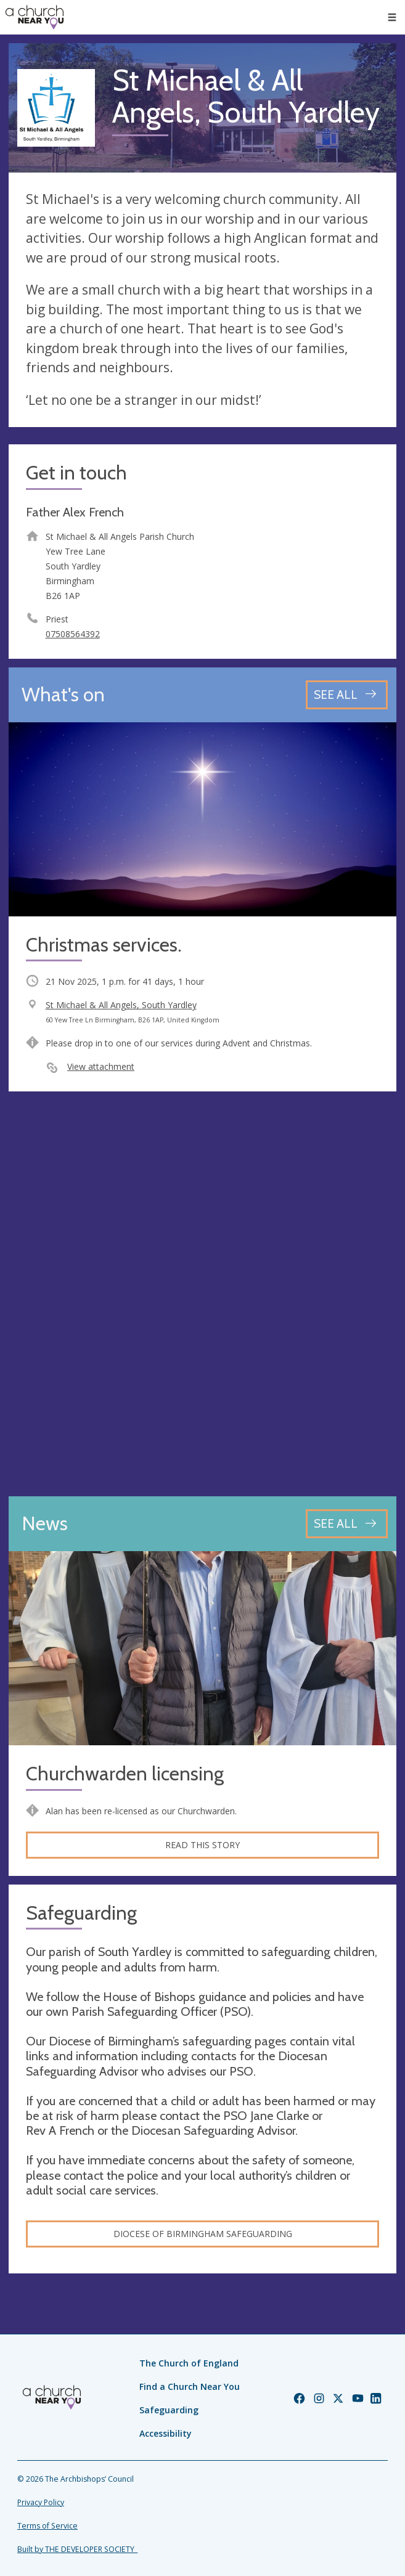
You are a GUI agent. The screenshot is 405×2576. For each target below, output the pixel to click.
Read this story (202, 1845)
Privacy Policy (40, 2502)
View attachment (100, 1066)
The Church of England (189, 2363)
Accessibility (165, 2433)
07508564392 (73, 634)
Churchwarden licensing (125, 1774)
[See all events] (347, 694)
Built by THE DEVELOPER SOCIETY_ (77, 2549)
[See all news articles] (347, 1523)
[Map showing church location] (202, 1294)
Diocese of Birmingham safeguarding (202, 2234)
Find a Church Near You (189, 2386)
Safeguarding (168, 2410)
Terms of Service (47, 2526)
